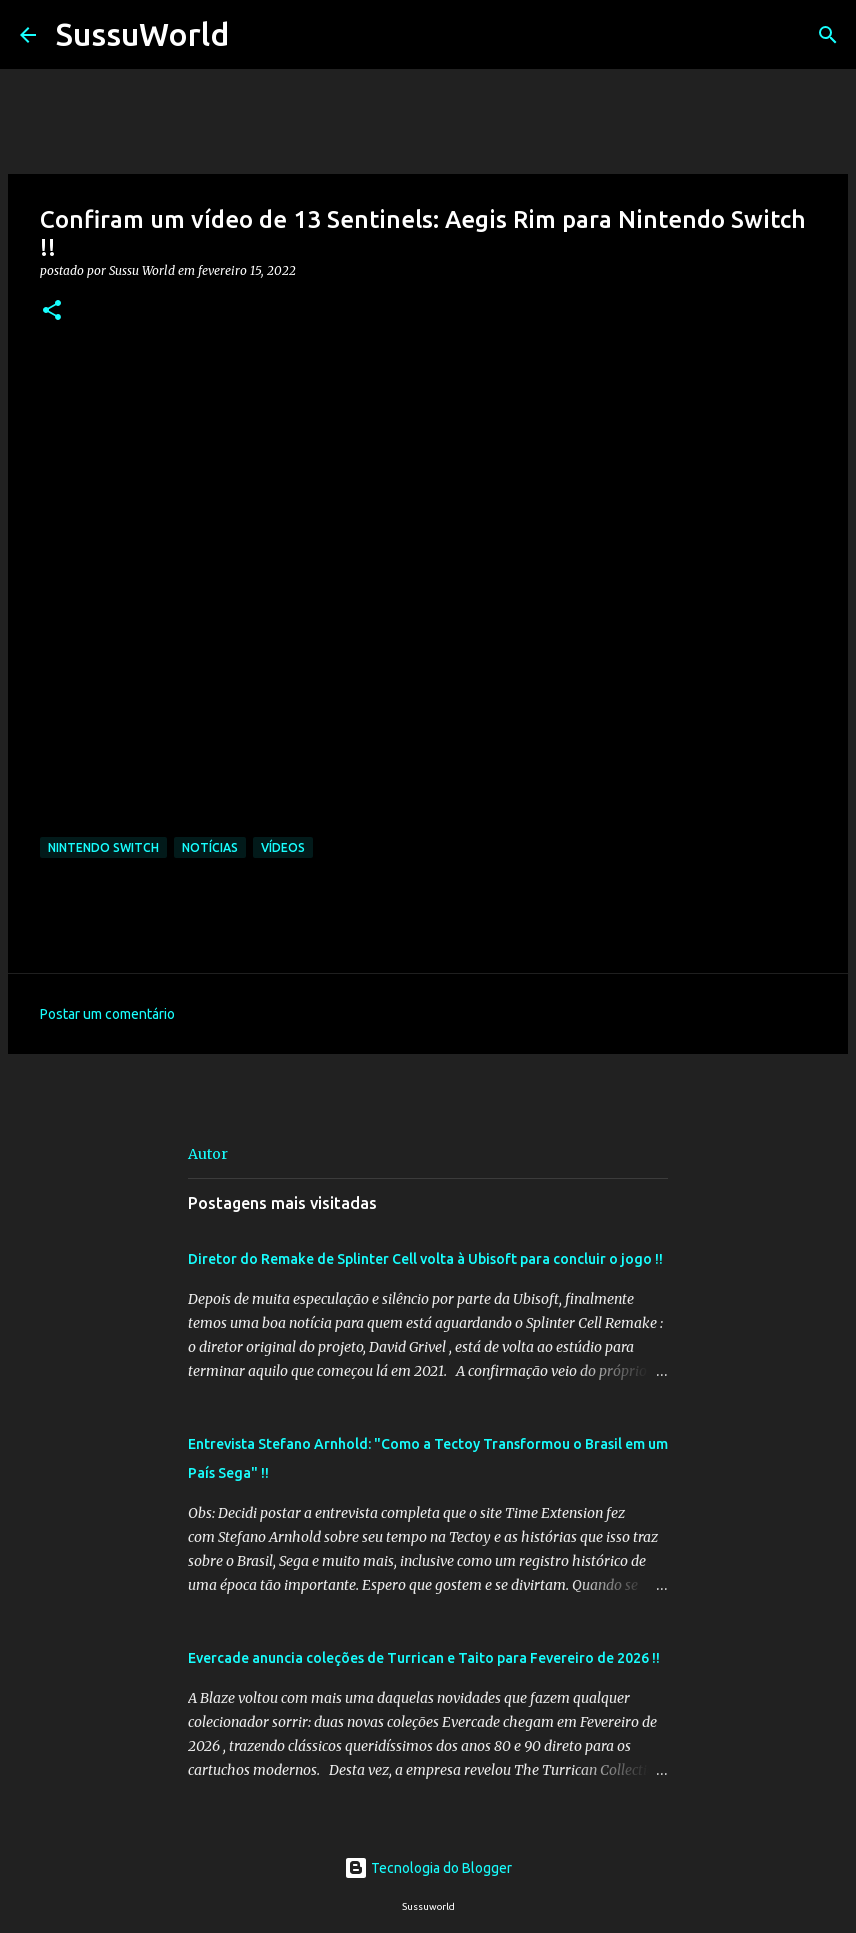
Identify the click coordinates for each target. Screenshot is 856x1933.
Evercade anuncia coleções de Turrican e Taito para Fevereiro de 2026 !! (424, 1658)
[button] (52, 311)
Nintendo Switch (103, 847)
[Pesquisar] (257, 35)
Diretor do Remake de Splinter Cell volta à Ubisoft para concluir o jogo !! (425, 1259)
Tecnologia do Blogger (428, 1868)
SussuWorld (142, 34)
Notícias (210, 847)
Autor (208, 1154)
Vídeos (283, 847)
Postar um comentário (107, 1014)
